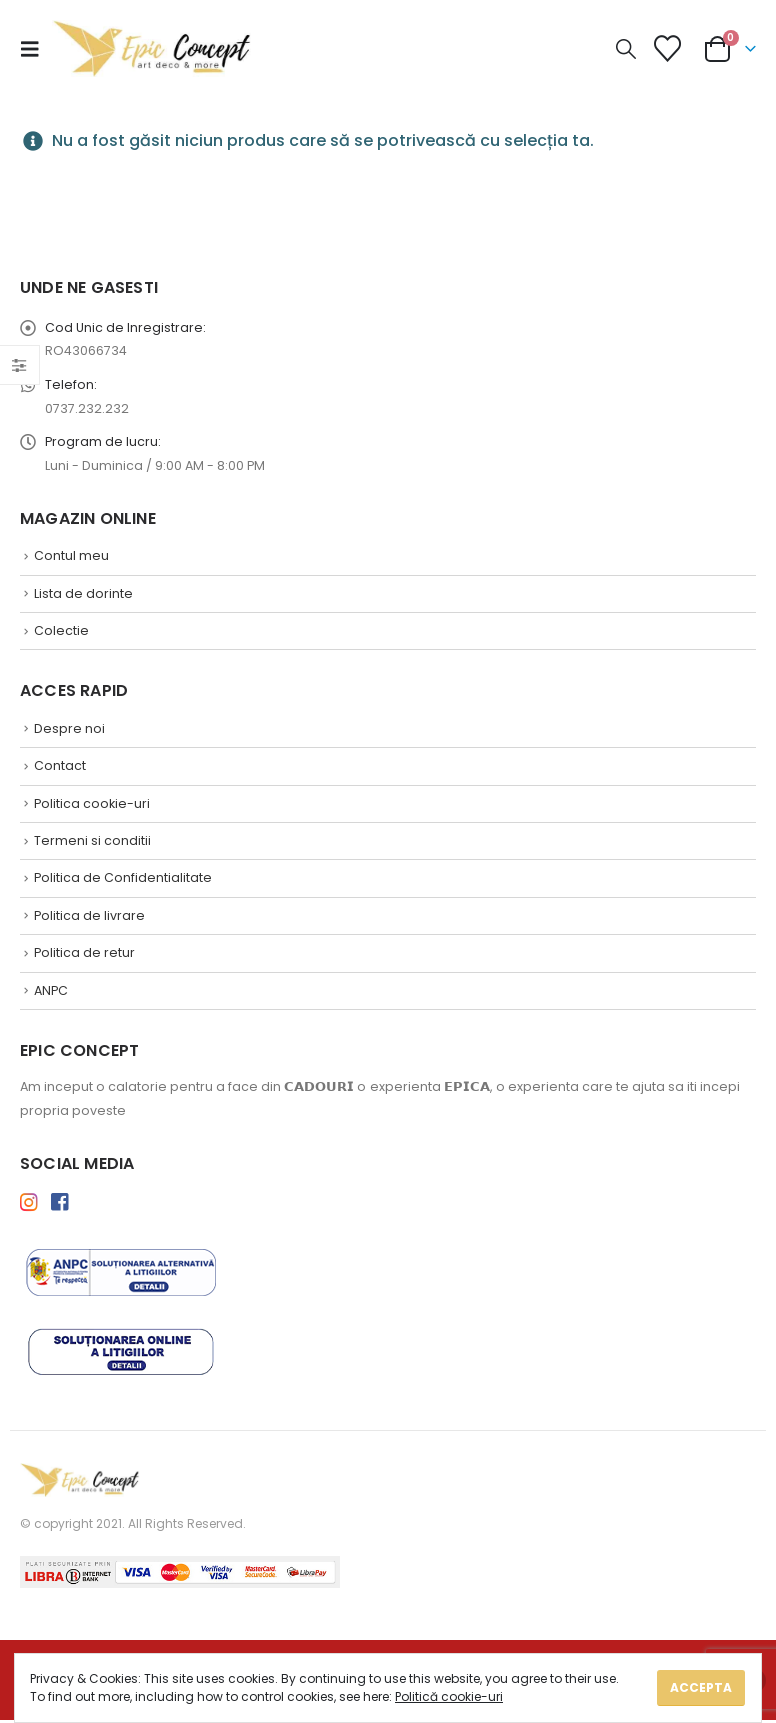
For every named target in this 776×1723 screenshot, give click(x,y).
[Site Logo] (152, 48)
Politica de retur (84, 955)
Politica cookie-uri (92, 805)
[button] (36, 49)
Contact (60, 768)
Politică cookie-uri (449, 1696)
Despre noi (69, 730)
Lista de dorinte (83, 595)
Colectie (61, 632)
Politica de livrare (89, 918)
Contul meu (71, 557)
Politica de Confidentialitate (123, 880)
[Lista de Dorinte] (668, 48)
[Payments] (180, 1574)
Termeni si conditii (92, 843)
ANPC (51, 993)
